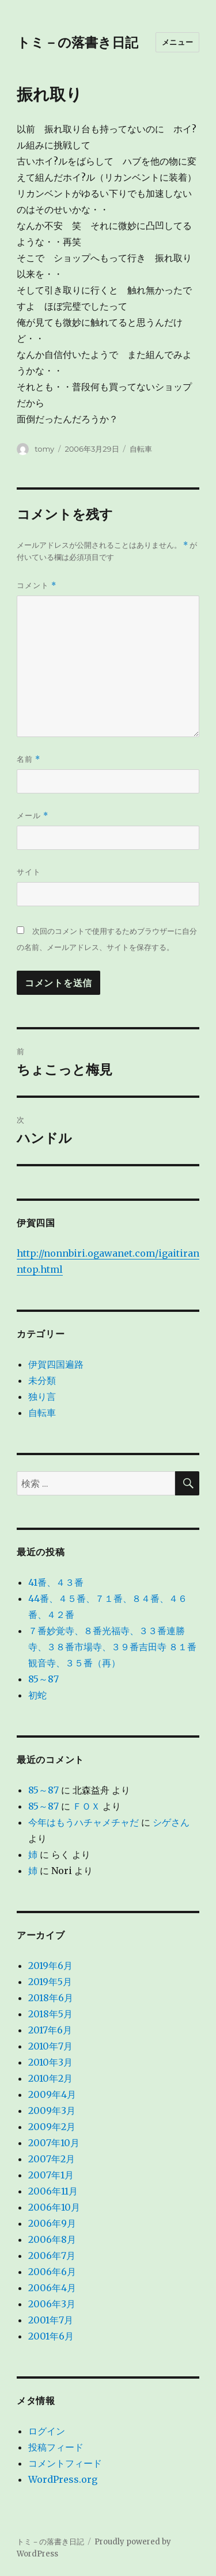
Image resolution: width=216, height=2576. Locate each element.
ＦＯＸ (86, 1806)
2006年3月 (51, 2304)
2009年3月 (51, 2110)
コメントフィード (65, 2463)
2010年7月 (50, 2046)
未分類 (42, 1380)
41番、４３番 (56, 1582)
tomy (44, 448)
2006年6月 (52, 2271)
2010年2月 (50, 2078)
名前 (28, 759)
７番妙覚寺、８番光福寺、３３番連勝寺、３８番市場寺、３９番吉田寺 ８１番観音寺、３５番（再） (112, 1647)
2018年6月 (50, 1997)
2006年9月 (52, 2223)
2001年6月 (51, 2336)
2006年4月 (52, 2287)
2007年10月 (53, 2142)
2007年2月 (51, 2159)
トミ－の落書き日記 (77, 43)
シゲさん (171, 1822)
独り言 (42, 1396)
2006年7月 (51, 2255)
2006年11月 (53, 2191)
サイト (29, 871)
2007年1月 (51, 2175)
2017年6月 (50, 2030)
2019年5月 (50, 1981)
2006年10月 (54, 2207)
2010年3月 (50, 2062)
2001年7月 (50, 2320)
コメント (36, 585)
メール (32, 815)
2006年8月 (52, 2239)
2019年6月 (50, 1965)
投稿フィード (56, 2447)
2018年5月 (50, 2014)
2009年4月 (52, 2094)
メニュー (177, 42)
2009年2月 (51, 2126)
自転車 (141, 448)
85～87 (43, 1679)
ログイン (46, 2431)
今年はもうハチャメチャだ (83, 1822)
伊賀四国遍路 (56, 1364)
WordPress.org (62, 2479)
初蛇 (37, 1695)
